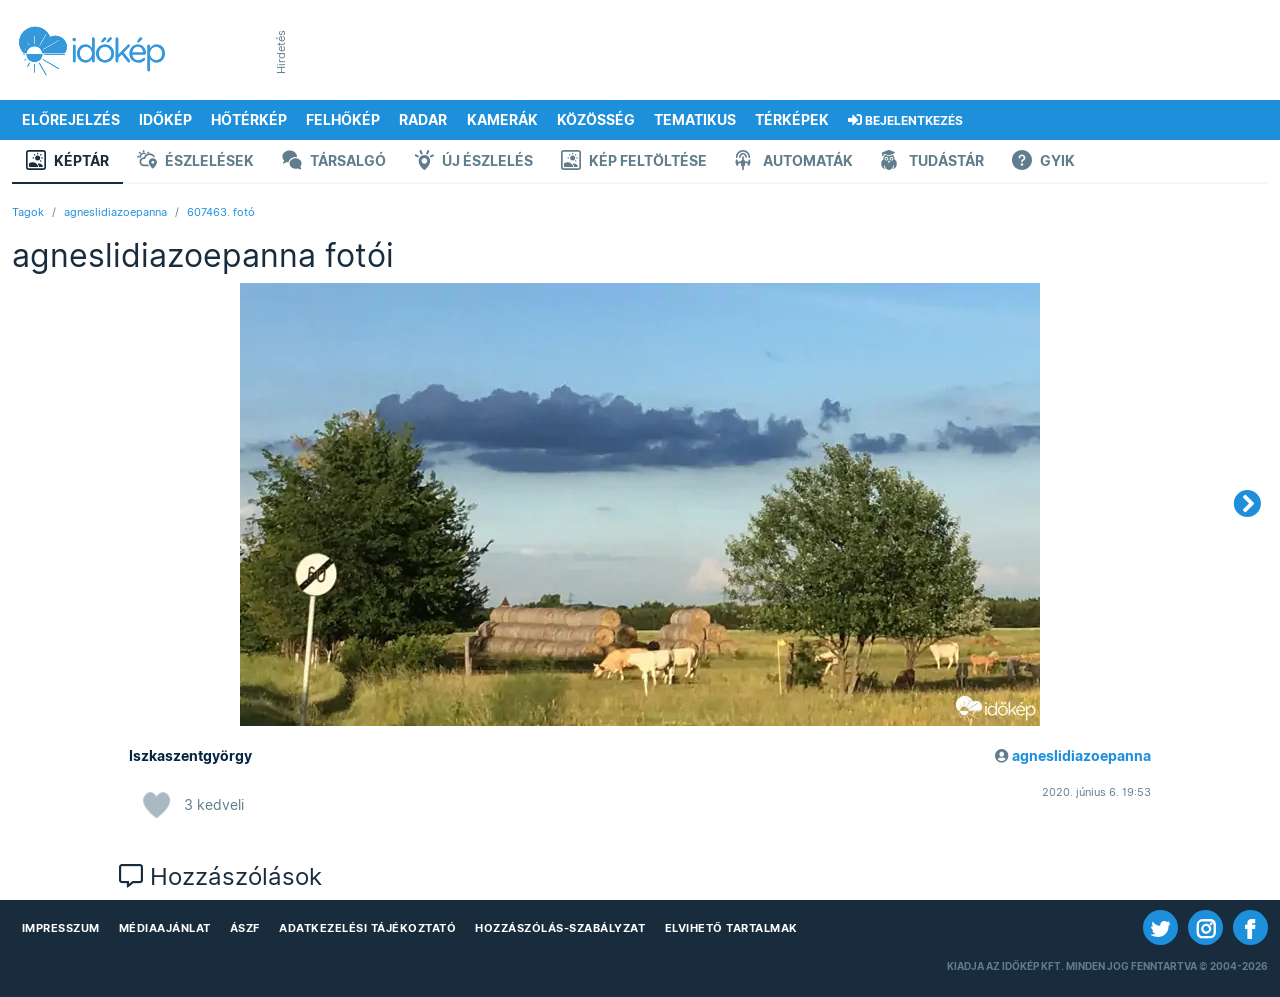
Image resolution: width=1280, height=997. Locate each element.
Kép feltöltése (634, 162)
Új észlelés (473, 162)
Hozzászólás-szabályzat (560, 928)
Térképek (792, 120)
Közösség (596, 120)
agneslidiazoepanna (115, 212)
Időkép (165, 120)
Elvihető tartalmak (731, 928)
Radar (423, 120)
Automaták (794, 162)
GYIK (1043, 162)
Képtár (67, 162)
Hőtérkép (249, 120)
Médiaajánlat (165, 928)
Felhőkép (343, 120)
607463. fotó (221, 212)
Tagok (28, 212)
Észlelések (195, 162)
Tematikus (695, 120)
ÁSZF (245, 928)
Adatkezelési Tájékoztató (367, 928)
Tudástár (932, 162)
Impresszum (61, 928)
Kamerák (502, 120)
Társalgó (334, 162)
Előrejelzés (71, 120)
